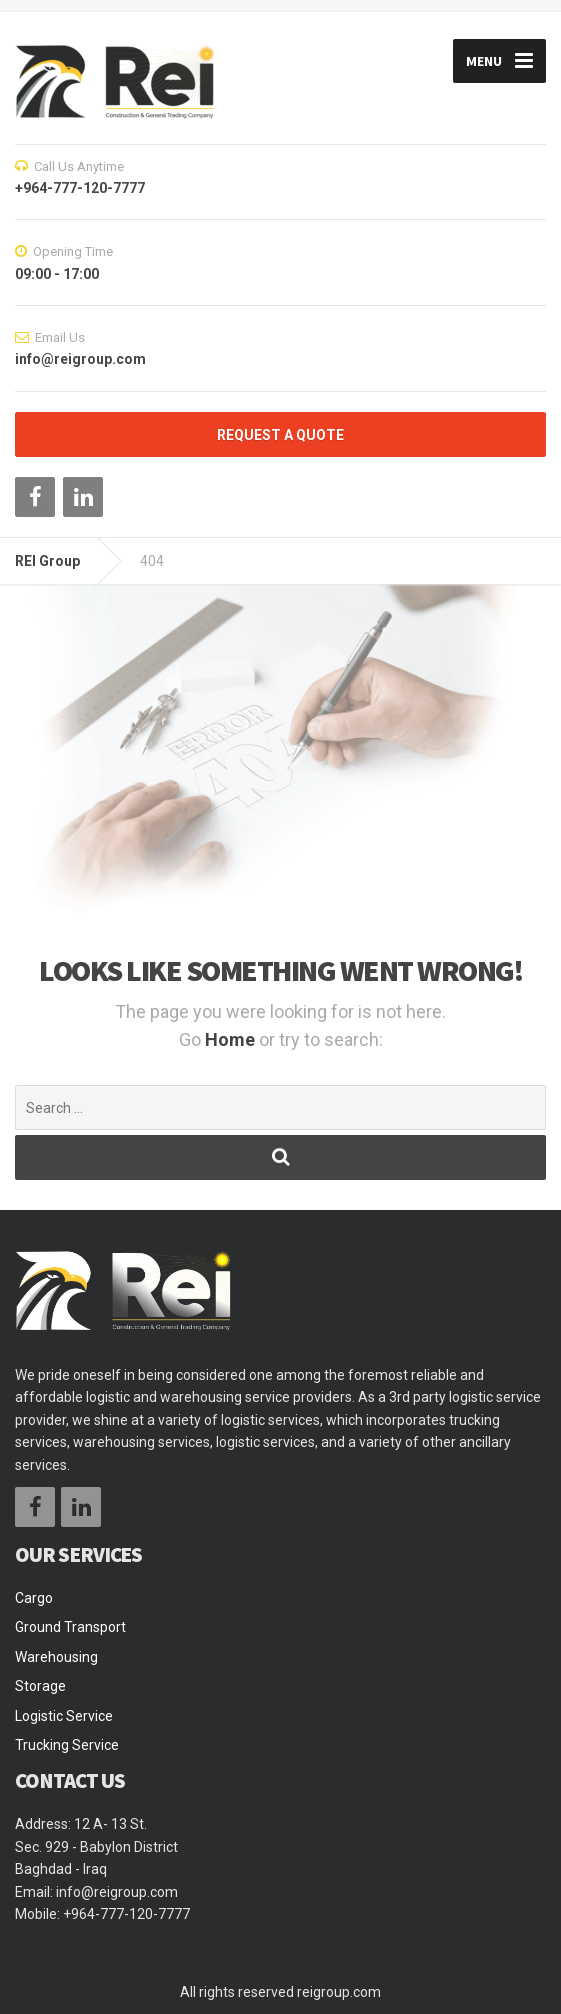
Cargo (34, 1598)
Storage (40, 1686)
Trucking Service (67, 1745)
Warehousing (56, 1657)
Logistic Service (64, 1716)
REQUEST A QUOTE (280, 435)
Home (232, 1039)
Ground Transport (70, 1627)
